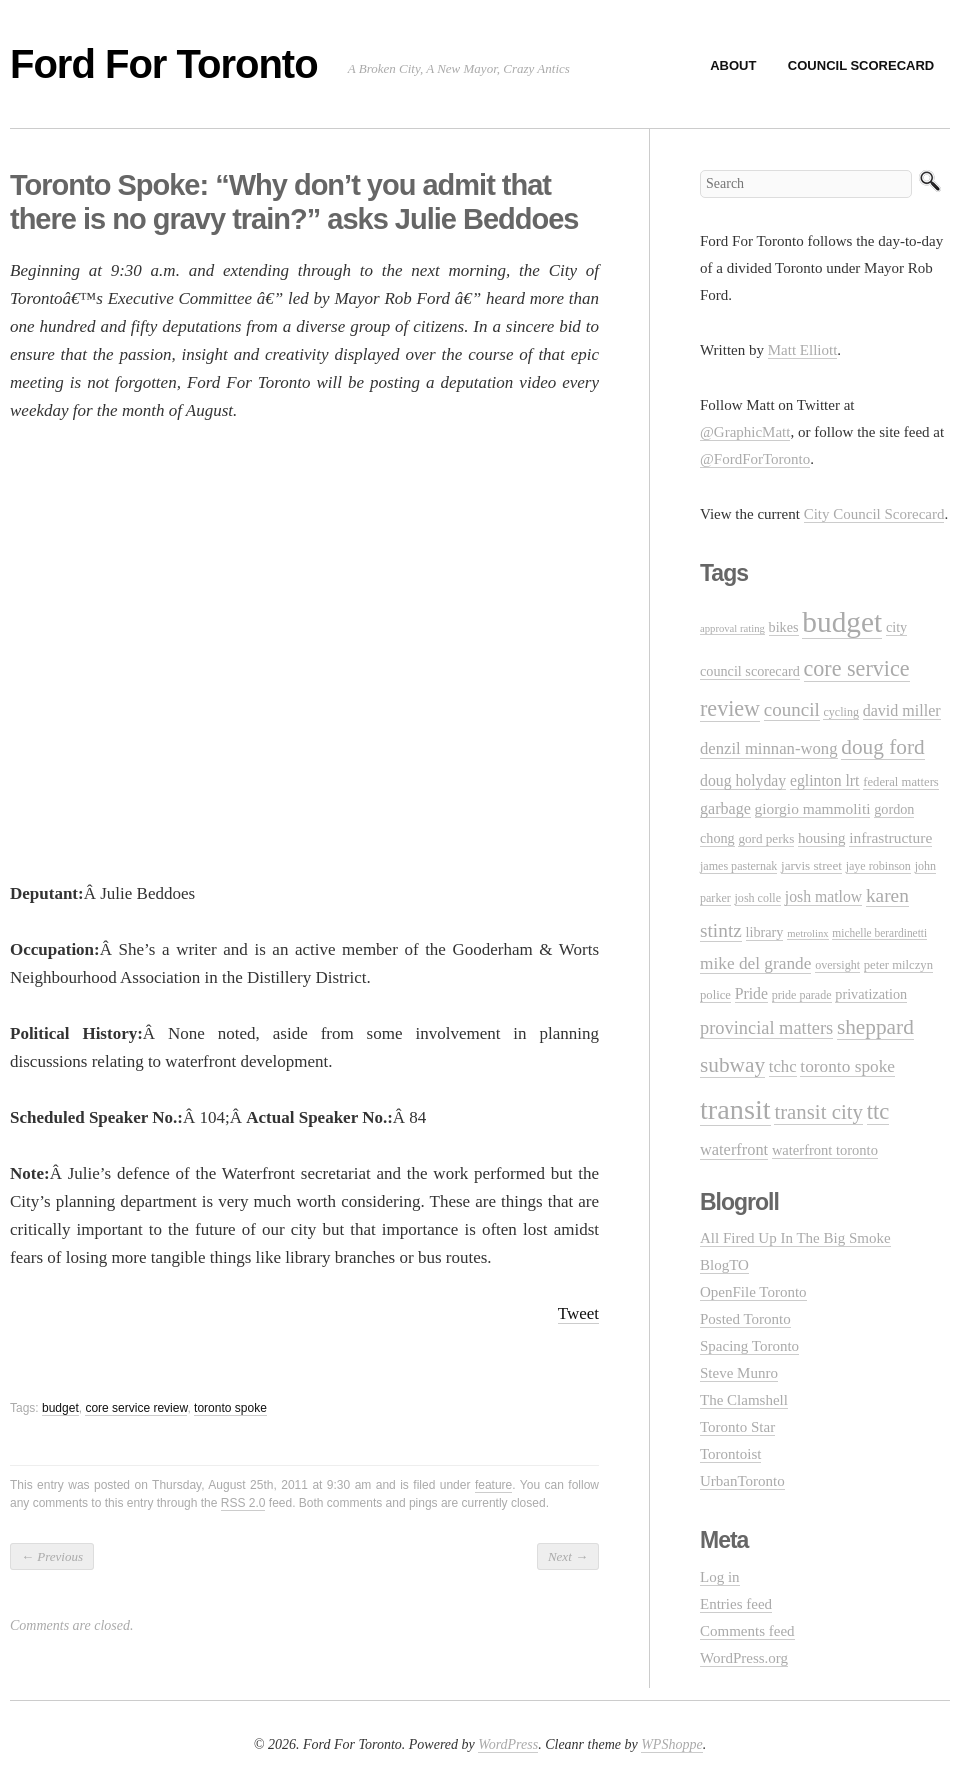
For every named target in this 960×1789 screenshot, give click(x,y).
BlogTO (724, 1265)
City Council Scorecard (874, 514)
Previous (52, 1556)
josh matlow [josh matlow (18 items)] (823, 896)
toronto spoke (230, 1408)
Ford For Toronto (164, 64)
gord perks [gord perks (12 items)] (766, 838)
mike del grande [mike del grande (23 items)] (755, 963)
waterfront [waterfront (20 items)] (734, 1149)
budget (60, 1408)
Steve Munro (739, 1373)
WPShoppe (671, 1744)
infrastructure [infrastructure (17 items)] (890, 837)
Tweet (578, 1313)
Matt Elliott (803, 350)
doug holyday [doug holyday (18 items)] (743, 780)
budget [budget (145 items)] (842, 622)
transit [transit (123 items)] (735, 1109)
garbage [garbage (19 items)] (725, 808)
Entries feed (736, 1604)
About (733, 65)
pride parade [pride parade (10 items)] (802, 995)
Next (568, 1556)
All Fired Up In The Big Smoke (795, 1238)
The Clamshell (744, 1400)
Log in (720, 1577)
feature (493, 1485)
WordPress (508, 1744)
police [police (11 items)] (715, 995)
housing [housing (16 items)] (821, 838)
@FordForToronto (755, 459)
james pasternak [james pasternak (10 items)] (738, 866)
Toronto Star (737, 1427)
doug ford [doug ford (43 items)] (882, 747)
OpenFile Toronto (753, 1292)
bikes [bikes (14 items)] (784, 627)
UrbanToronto (742, 1481)
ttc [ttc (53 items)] (878, 1111)
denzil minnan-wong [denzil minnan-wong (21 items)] (769, 748)
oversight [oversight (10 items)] (837, 965)
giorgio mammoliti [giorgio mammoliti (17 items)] (813, 808)
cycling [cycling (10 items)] (840, 712)
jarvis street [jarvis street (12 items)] (811, 865)
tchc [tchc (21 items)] (783, 1066)
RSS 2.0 (243, 1503)
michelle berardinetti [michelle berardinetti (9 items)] (879, 933)
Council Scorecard (861, 65)
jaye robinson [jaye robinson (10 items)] (878, 866)
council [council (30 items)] (792, 709)
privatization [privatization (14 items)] (871, 994)
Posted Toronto (745, 1319)
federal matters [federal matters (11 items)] (901, 782)
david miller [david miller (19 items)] (902, 710)
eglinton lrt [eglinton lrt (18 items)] (825, 780)
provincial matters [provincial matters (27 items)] (766, 1028)
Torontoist (730, 1454)
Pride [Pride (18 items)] (751, 993)
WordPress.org (744, 1658)
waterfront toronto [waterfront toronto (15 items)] (825, 1150)
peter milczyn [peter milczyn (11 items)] (898, 965)
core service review (136, 1408)
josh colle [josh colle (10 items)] (758, 898)
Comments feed (747, 1631)
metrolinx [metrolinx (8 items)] (807, 933)
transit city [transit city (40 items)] (818, 1112)
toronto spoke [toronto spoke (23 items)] (847, 1066)
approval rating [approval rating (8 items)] (732, 628)
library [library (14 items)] (765, 932)
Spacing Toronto (749, 1346)
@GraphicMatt (745, 432)
